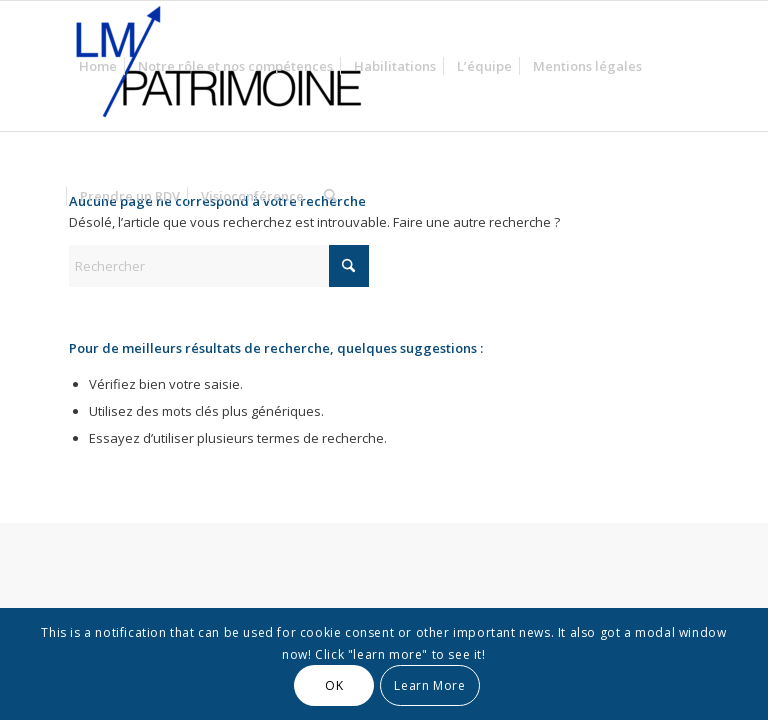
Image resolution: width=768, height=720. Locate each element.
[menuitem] (98, 66)
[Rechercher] (330, 196)
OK (334, 685)
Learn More (429, 685)
